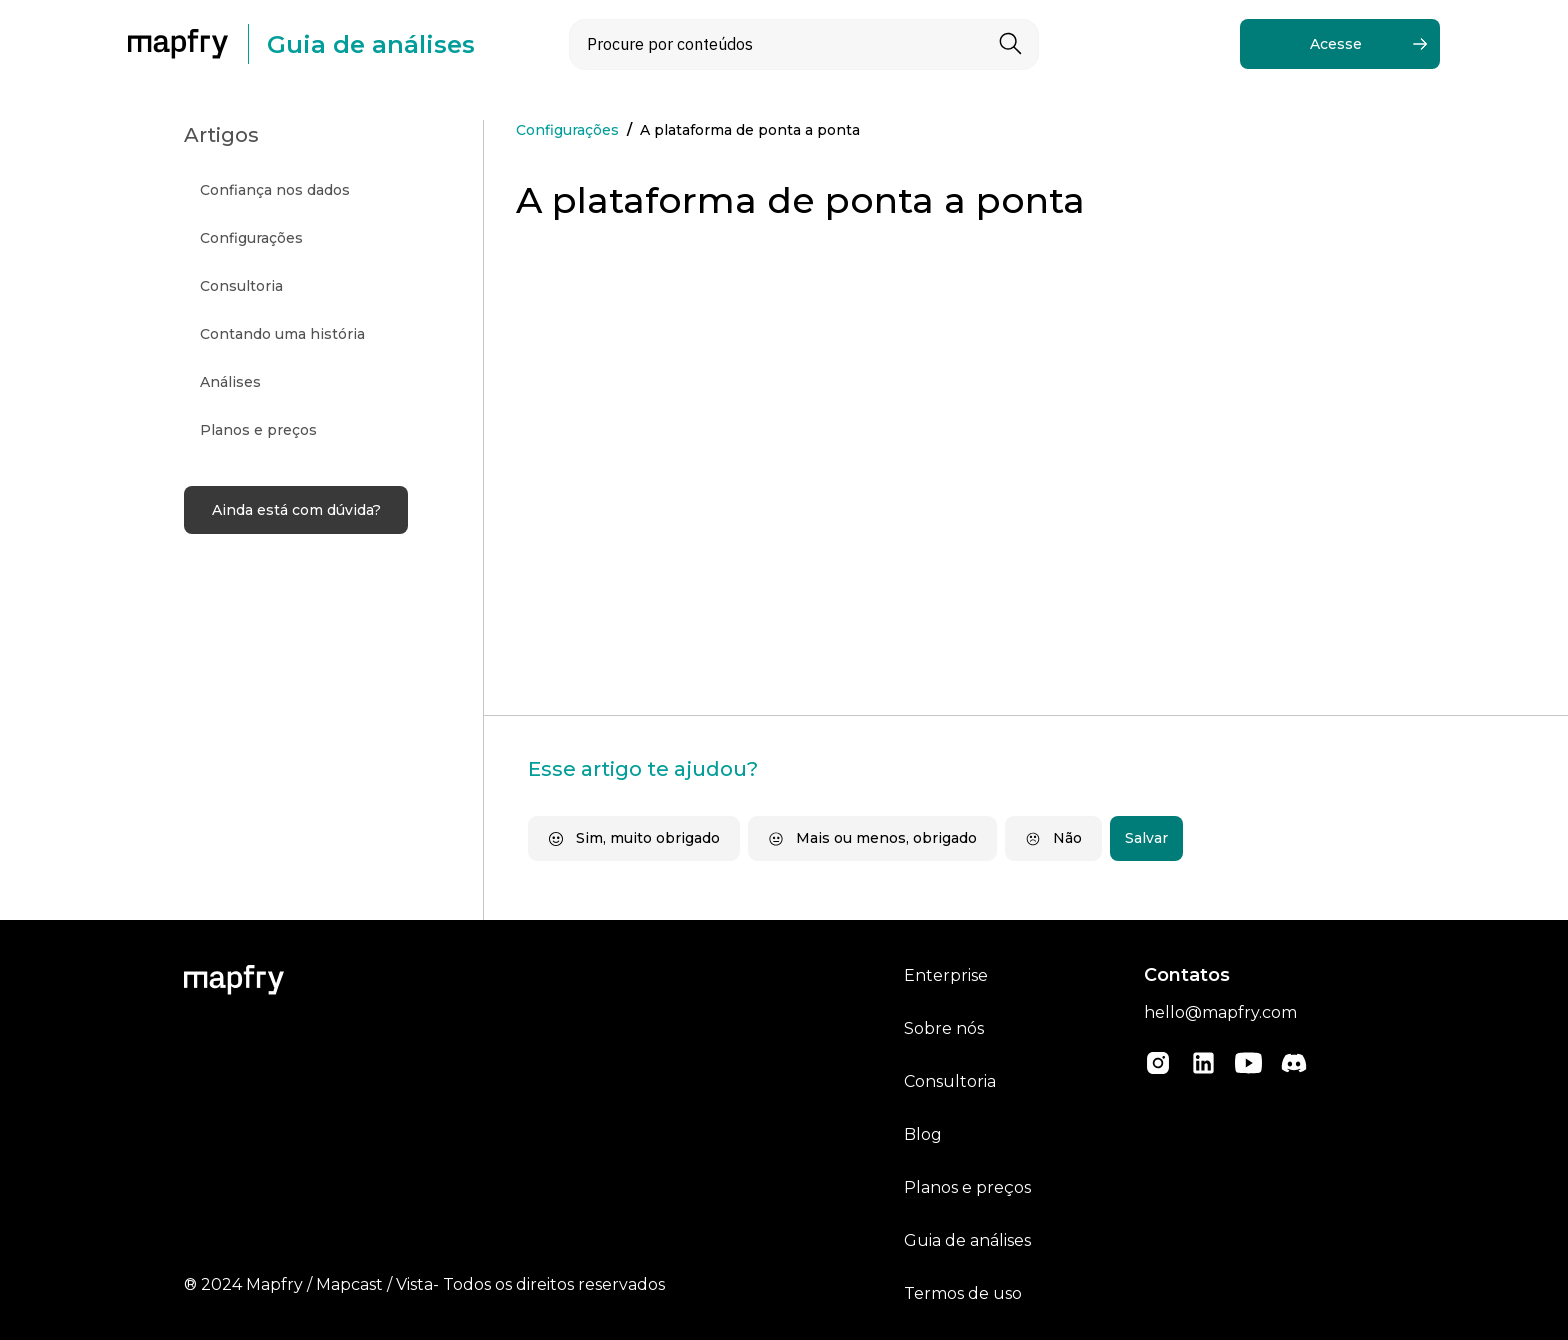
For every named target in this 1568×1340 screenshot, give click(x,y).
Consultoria (950, 1081)
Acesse (1336, 44)
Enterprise (946, 975)
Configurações (567, 130)
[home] (188, 44)
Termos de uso (963, 1293)
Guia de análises (967, 1240)
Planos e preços (967, 1187)
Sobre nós (944, 1028)
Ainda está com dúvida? (296, 510)
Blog (923, 1134)
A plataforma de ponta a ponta (750, 130)
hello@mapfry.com (1220, 1012)
